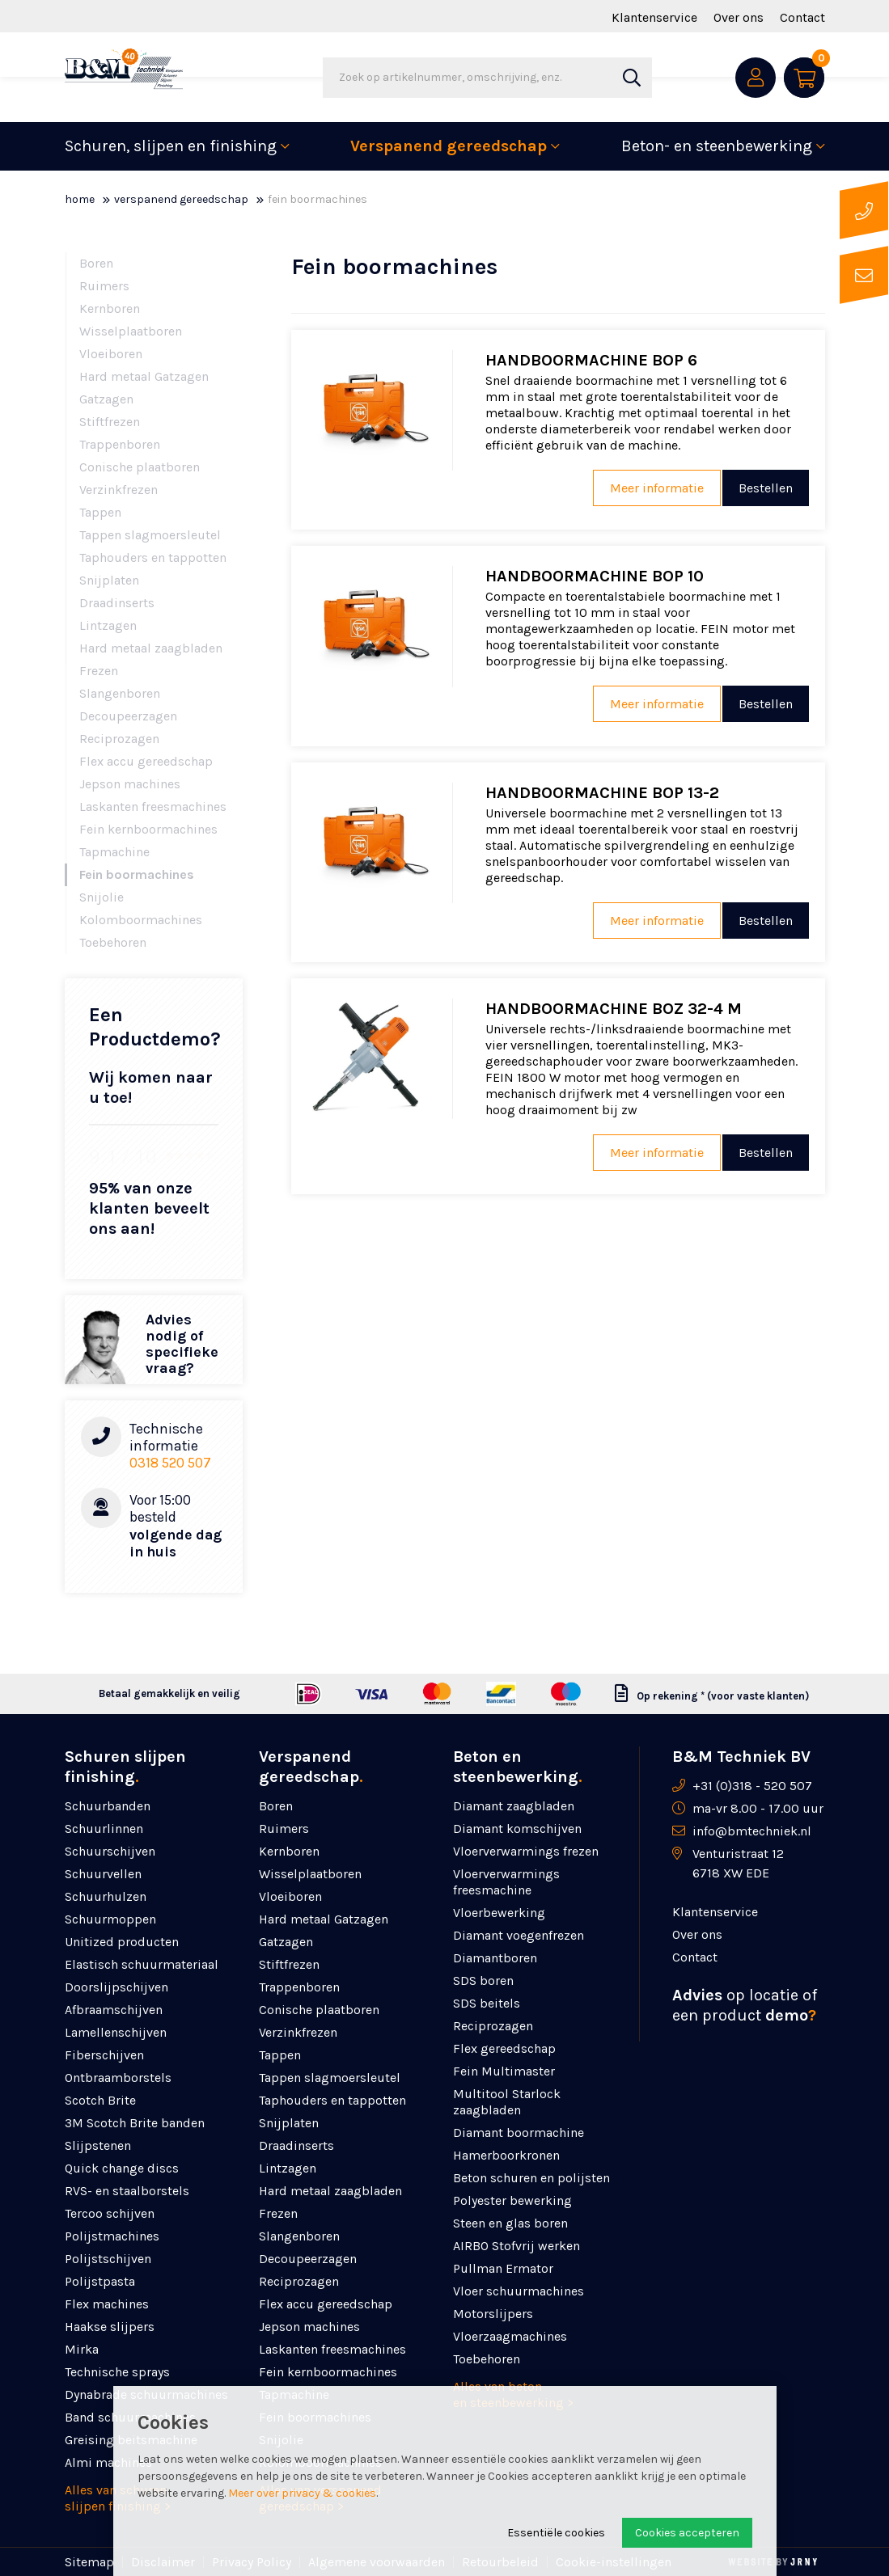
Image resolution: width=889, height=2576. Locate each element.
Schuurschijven (110, 1851)
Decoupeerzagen (128, 716)
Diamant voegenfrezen (518, 1935)
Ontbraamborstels (118, 2077)
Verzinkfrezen (118, 489)
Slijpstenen (98, 2145)
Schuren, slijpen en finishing (171, 146)
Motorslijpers (493, 2313)
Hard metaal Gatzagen (144, 376)
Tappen (100, 512)
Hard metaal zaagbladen (150, 648)
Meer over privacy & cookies (302, 2493)
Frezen (98, 670)
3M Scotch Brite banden (135, 2122)
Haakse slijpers (110, 2326)
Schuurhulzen (105, 1896)
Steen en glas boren (510, 2223)
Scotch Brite (100, 2100)
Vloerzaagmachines (510, 2336)
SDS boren (483, 1980)
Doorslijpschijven (116, 1987)
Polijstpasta (100, 2281)
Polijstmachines (112, 2236)
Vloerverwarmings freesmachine (506, 1882)
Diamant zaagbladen (513, 1806)
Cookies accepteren (687, 2533)
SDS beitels (486, 2003)
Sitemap (89, 2562)
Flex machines (107, 2304)
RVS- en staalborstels (127, 2190)
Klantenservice (654, 17)
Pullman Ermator (503, 2268)
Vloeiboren (110, 353)
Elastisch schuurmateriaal (141, 1964)
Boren (96, 263)
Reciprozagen (119, 738)
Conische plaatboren (139, 467)
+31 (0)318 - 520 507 (752, 1785)
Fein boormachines (136, 874)
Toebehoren (112, 942)
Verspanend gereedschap (448, 146)
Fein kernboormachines (148, 829)
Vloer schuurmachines (518, 2291)
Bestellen (766, 488)
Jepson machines (129, 784)
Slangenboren (119, 693)
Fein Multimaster (504, 2071)
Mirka (82, 2349)
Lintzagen (108, 625)
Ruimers (104, 285)
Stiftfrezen (109, 421)
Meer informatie (650, 488)
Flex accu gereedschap (146, 761)
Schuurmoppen (110, 1919)
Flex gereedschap (504, 2048)
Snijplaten (109, 580)
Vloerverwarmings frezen (526, 1851)
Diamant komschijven (517, 1828)
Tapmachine (114, 851)
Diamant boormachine (518, 2132)
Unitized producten (122, 1941)
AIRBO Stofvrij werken (516, 2245)
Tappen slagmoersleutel (150, 535)
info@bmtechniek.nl (751, 1831)
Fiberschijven (104, 2055)
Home (80, 199)
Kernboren (109, 308)
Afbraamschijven (114, 2009)
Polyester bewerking (512, 2200)
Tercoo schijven (110, 2213)
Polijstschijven (108, 2258)
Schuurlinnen (104, 1828)
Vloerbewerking (499, 1912)
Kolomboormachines (140, 919)
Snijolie (101, 897)
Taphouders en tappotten (152, 557)
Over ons (738, 17)
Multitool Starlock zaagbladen (507, 2102)
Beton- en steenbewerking (716, 146)
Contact (802, 17)
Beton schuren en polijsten (531, 2177)
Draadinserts (117, 602)
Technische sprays (117, 2372)
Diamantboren (495, 1958)
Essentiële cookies (556, 2533)
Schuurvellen (103, 1873)
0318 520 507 (170, 1463)
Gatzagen (106, 399)
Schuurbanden (107, 1806)
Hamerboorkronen (506, 2155)
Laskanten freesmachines (152, 806)
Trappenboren (119, 444)
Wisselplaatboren (130, 331)
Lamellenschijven (116, 2032)
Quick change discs (122, 2168)
